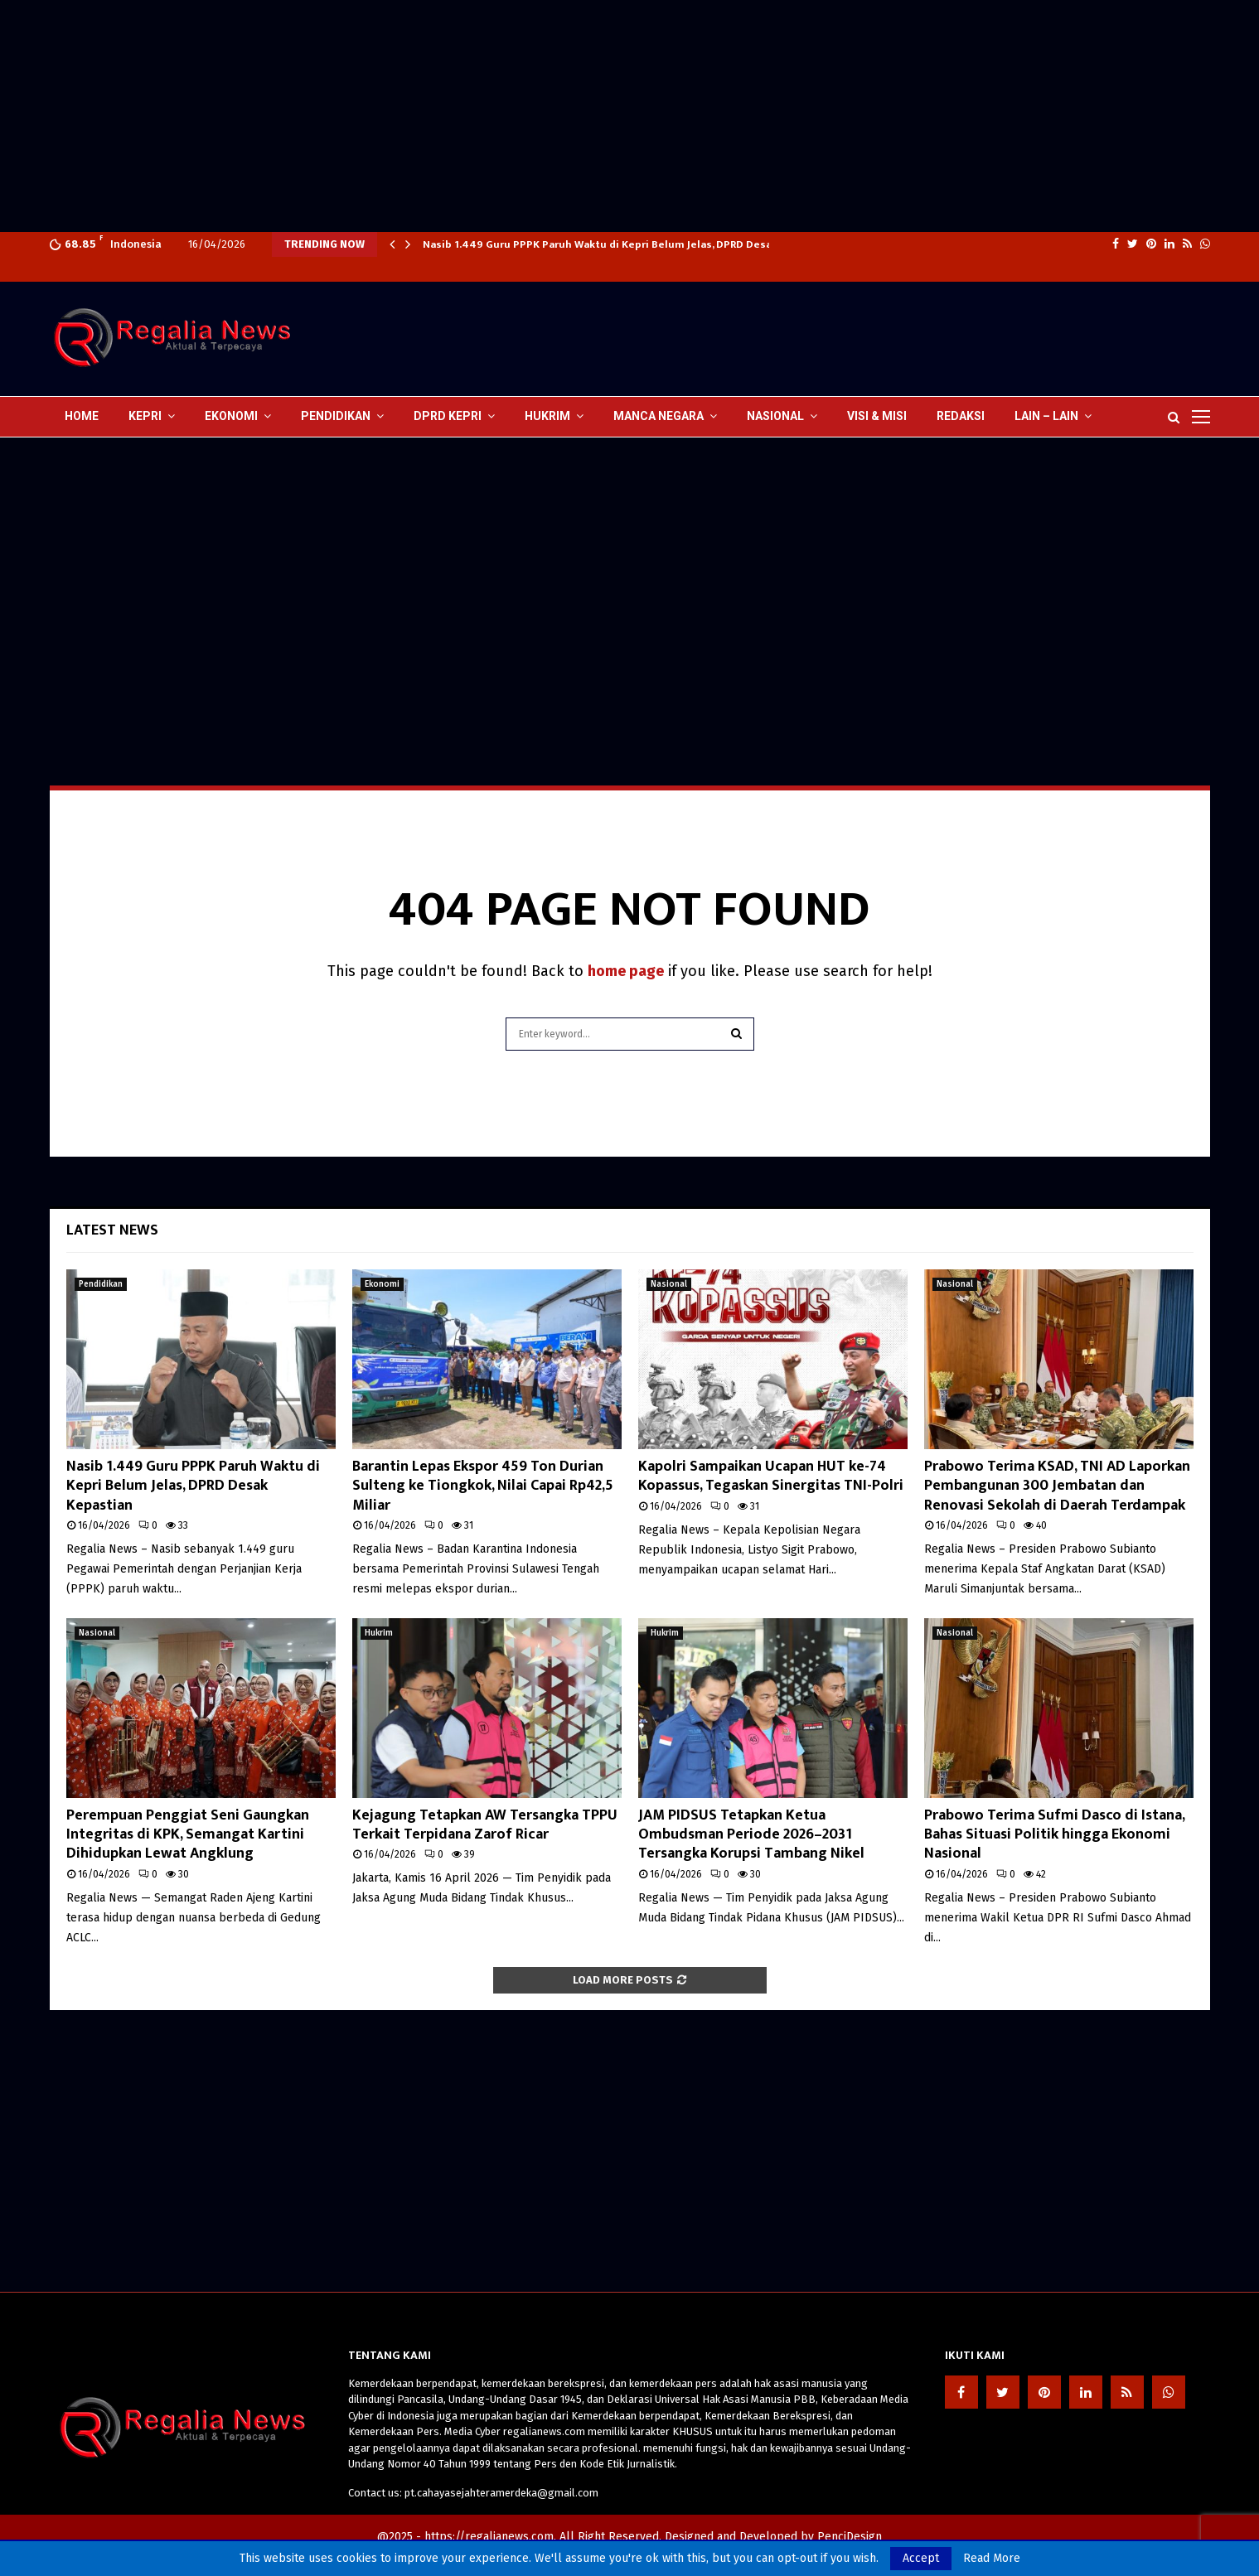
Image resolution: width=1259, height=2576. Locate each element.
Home (82, 416)
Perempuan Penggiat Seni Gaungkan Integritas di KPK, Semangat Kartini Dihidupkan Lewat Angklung (187, 1835)
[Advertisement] (497, 116)
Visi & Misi (877, 416)
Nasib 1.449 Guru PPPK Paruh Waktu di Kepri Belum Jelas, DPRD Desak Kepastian (193, 1486)
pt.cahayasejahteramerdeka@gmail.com (501, 2493)
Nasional (775, 416)
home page (626, 971)
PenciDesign (849, 2537)
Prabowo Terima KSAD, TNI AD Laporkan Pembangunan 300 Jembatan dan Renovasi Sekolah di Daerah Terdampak (1057, 1486)
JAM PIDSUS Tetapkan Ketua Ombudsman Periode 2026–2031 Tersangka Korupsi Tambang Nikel (751, 1835)
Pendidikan (335, 416)
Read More (991, 2558)
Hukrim (547, 416)
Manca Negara (658, 416)
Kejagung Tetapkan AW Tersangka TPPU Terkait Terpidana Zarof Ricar (484, 1825)
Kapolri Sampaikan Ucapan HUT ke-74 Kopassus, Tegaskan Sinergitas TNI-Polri (770, 1476)
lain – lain (1046, 416)
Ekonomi (231, 416)
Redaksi (961, 416)
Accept (921, 2558)
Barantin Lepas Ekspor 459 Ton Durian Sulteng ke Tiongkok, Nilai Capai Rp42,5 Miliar (482, 1486)
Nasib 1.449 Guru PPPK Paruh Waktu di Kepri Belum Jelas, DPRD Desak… (605, 244)
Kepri (145, 416)
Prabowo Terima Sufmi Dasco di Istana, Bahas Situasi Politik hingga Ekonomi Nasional (1054, 1835)
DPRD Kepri (448, 416)
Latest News (112, 1230)
